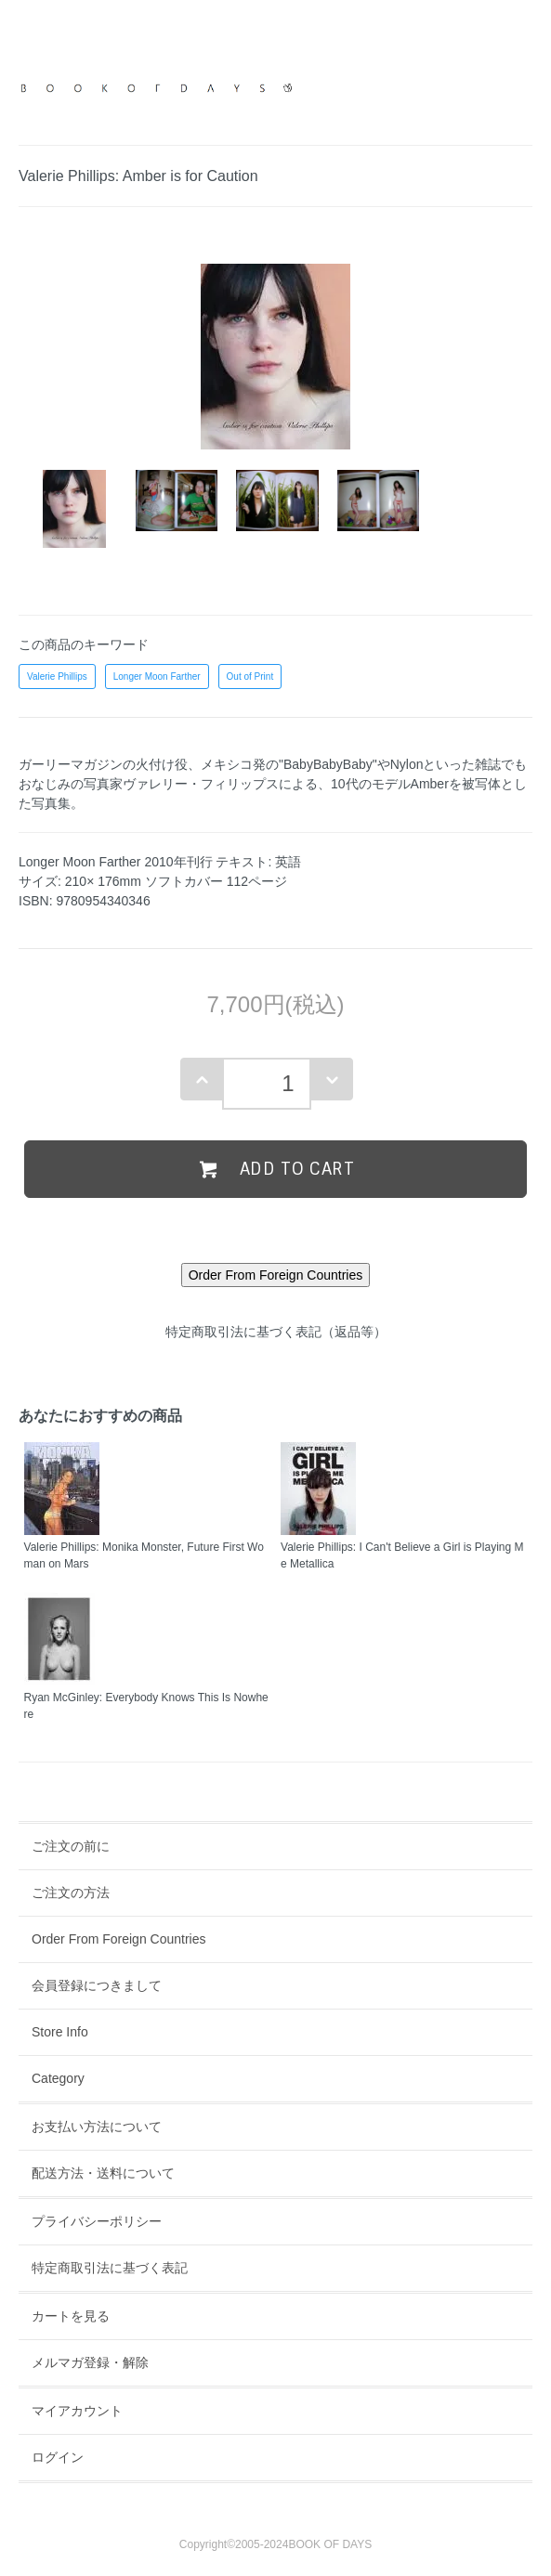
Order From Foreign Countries (119, 1939)
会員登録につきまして (97, 1985)
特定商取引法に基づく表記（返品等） (276, 1331)
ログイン (58, 2457)
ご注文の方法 (71, 1892)
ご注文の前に (71, 1846)
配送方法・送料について (103, 2173)
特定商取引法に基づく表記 (110, 2267)
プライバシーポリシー (97, 2221)
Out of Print (250, 676)
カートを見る (71, 2316)
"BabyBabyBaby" (328, 764)
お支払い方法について (97, 2126)
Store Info (60, 2031)
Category (58, 2078)
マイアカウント (77, 2410)
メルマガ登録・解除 (90, 2362)
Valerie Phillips (57, 676)
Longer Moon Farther (157, 676)
